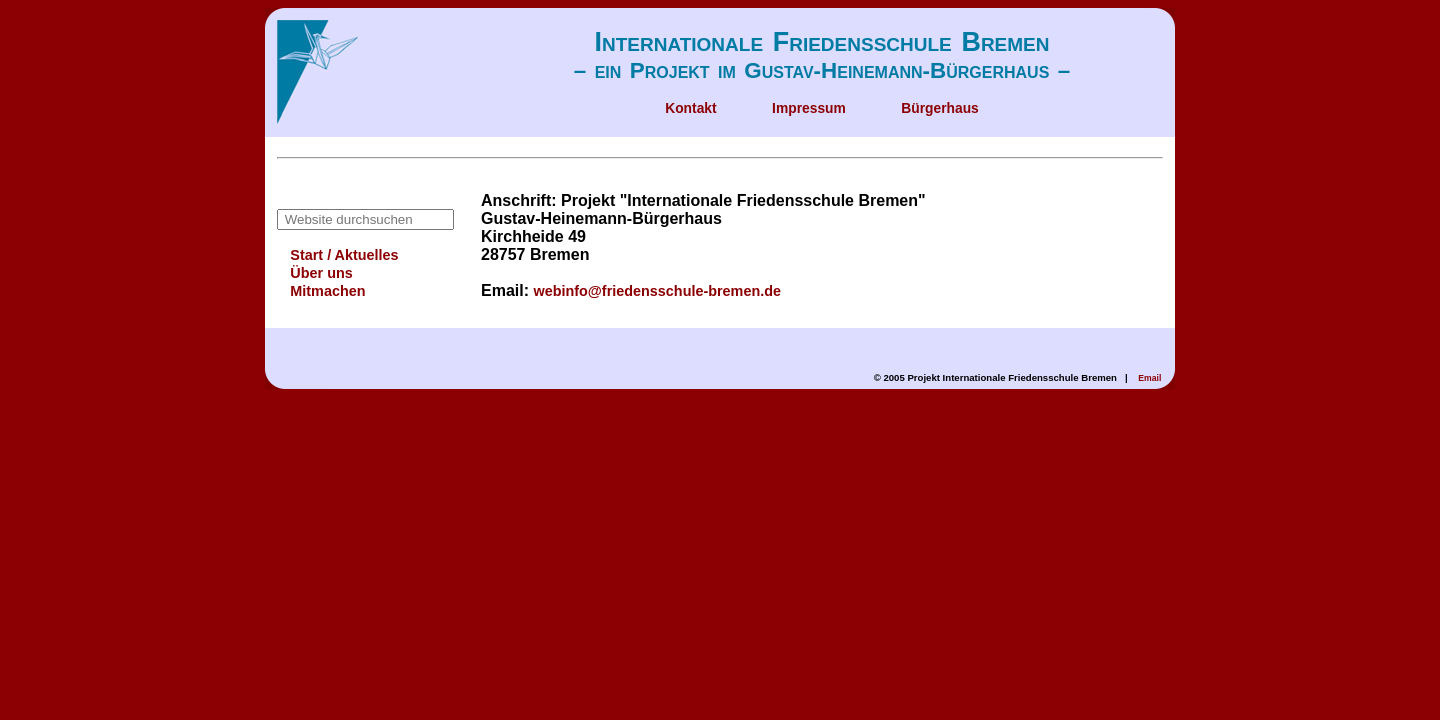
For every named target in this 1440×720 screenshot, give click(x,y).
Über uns (321, 273)
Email (1149, 378)
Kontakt (690, 108)
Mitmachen (327, 291)
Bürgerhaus (940, 108)
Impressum (809, 108)
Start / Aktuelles (344, 255)
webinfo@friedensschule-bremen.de (657, 291)
